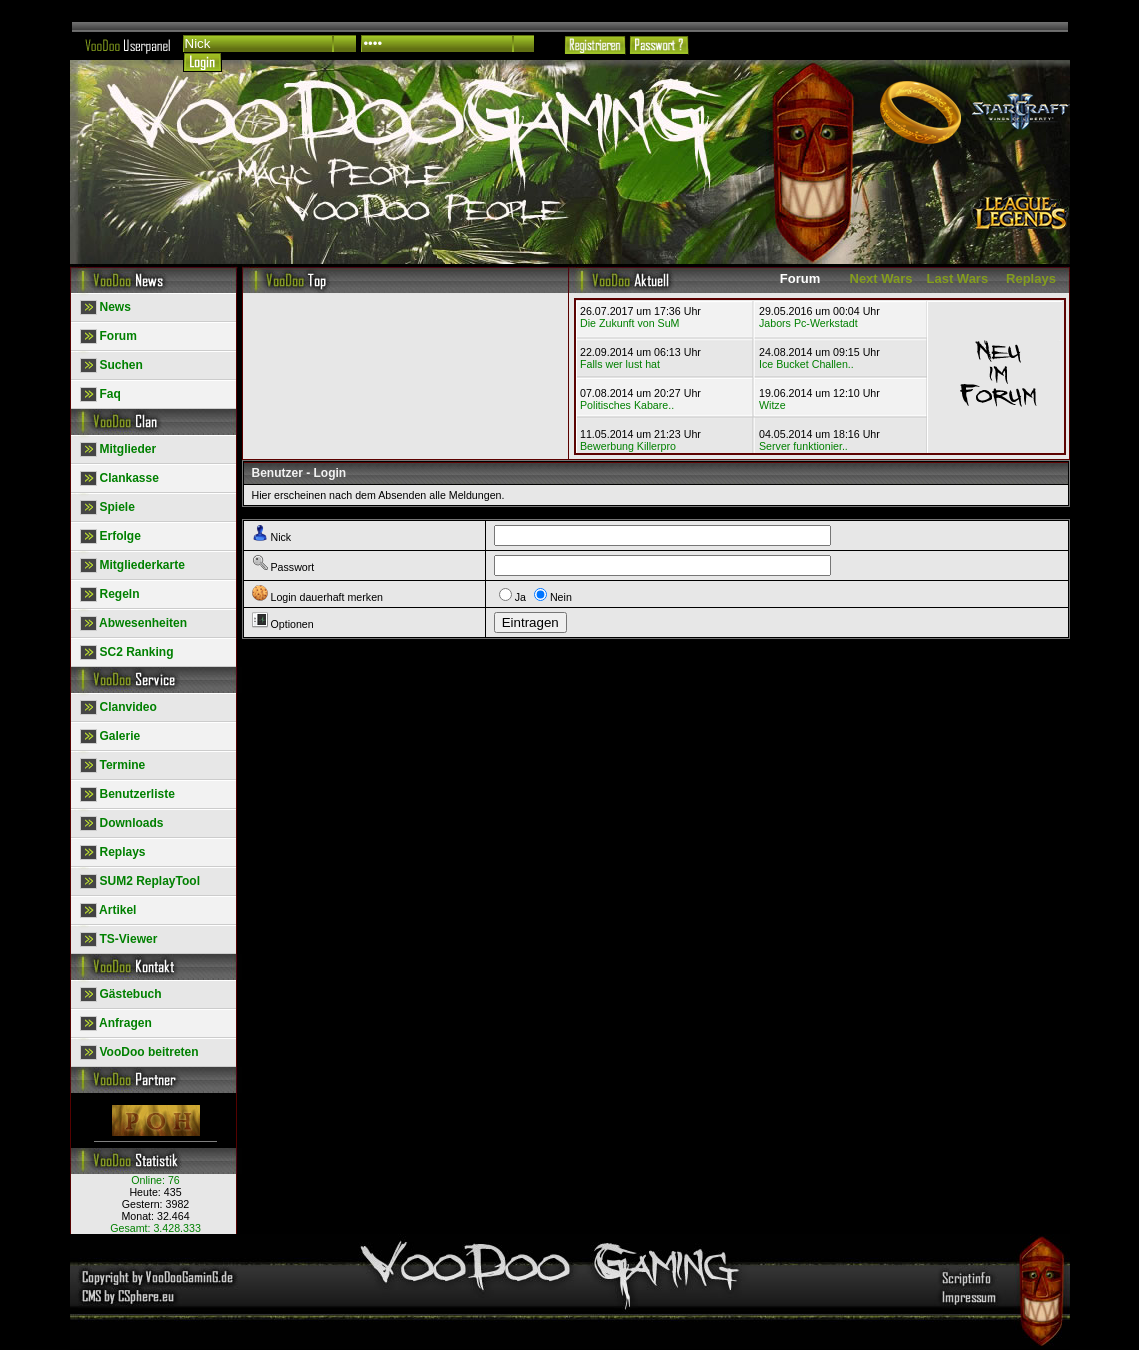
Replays (1031, 278)
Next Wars (881, 278)
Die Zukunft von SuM (630, 323)
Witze (772, 405)
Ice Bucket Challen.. (806, 364)
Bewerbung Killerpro (628, 446)
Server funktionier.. (803, 446)
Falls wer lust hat (620, 364)
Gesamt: (155, 1228)
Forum (800, 278)
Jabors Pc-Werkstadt (808, 323)
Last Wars (958, 278)
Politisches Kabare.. (627, 405)
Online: (155, 1180)
